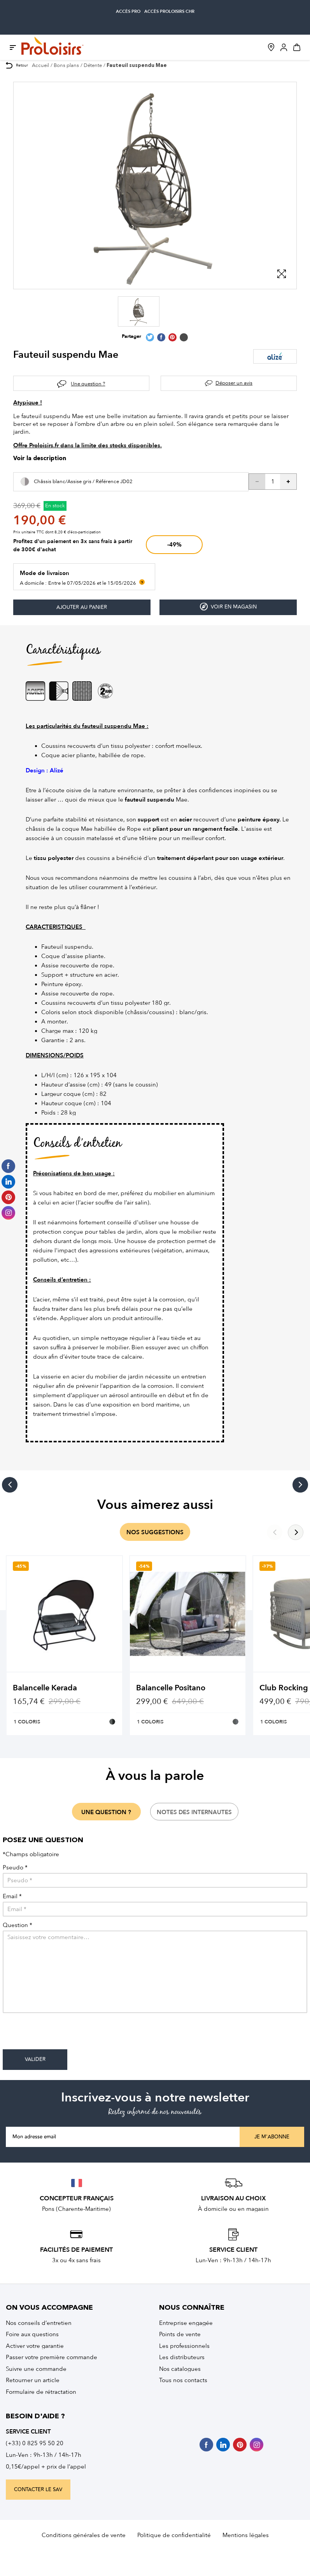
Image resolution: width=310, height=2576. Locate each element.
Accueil (40, 65)
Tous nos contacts (183, 2380)
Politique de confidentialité (174, 2535)
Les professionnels (184, 2345)
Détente (93, 65)
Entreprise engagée (186, 2322)
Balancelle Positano (170, 1688)
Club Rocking (283, 1688)
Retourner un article (33, 2380)
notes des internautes (194, 1812)
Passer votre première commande (51, 2357)
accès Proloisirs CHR (169, 11)
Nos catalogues (180, 2368)
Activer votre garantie (35, 2345)
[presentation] (62, 2034)
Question (17, 1925)
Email (12, 1896)
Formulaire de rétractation (41, 2391)
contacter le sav (38, 2489)
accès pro (128, 11)
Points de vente (180, 2334)
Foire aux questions (32, 2334)
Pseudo (15, 1868)
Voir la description (39, 459)
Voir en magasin (228, 607)
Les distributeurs (182, 2357)
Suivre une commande (36, 2368)
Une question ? (88, 384)
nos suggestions (155, 1532)
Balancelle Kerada (45, 1688)
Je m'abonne (271, 2137)
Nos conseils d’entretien (39, 2322)
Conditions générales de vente (84, 2535)
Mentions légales (245, 2535)
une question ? (106, 1812)
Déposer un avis (233, 383)
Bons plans (66, 65)
